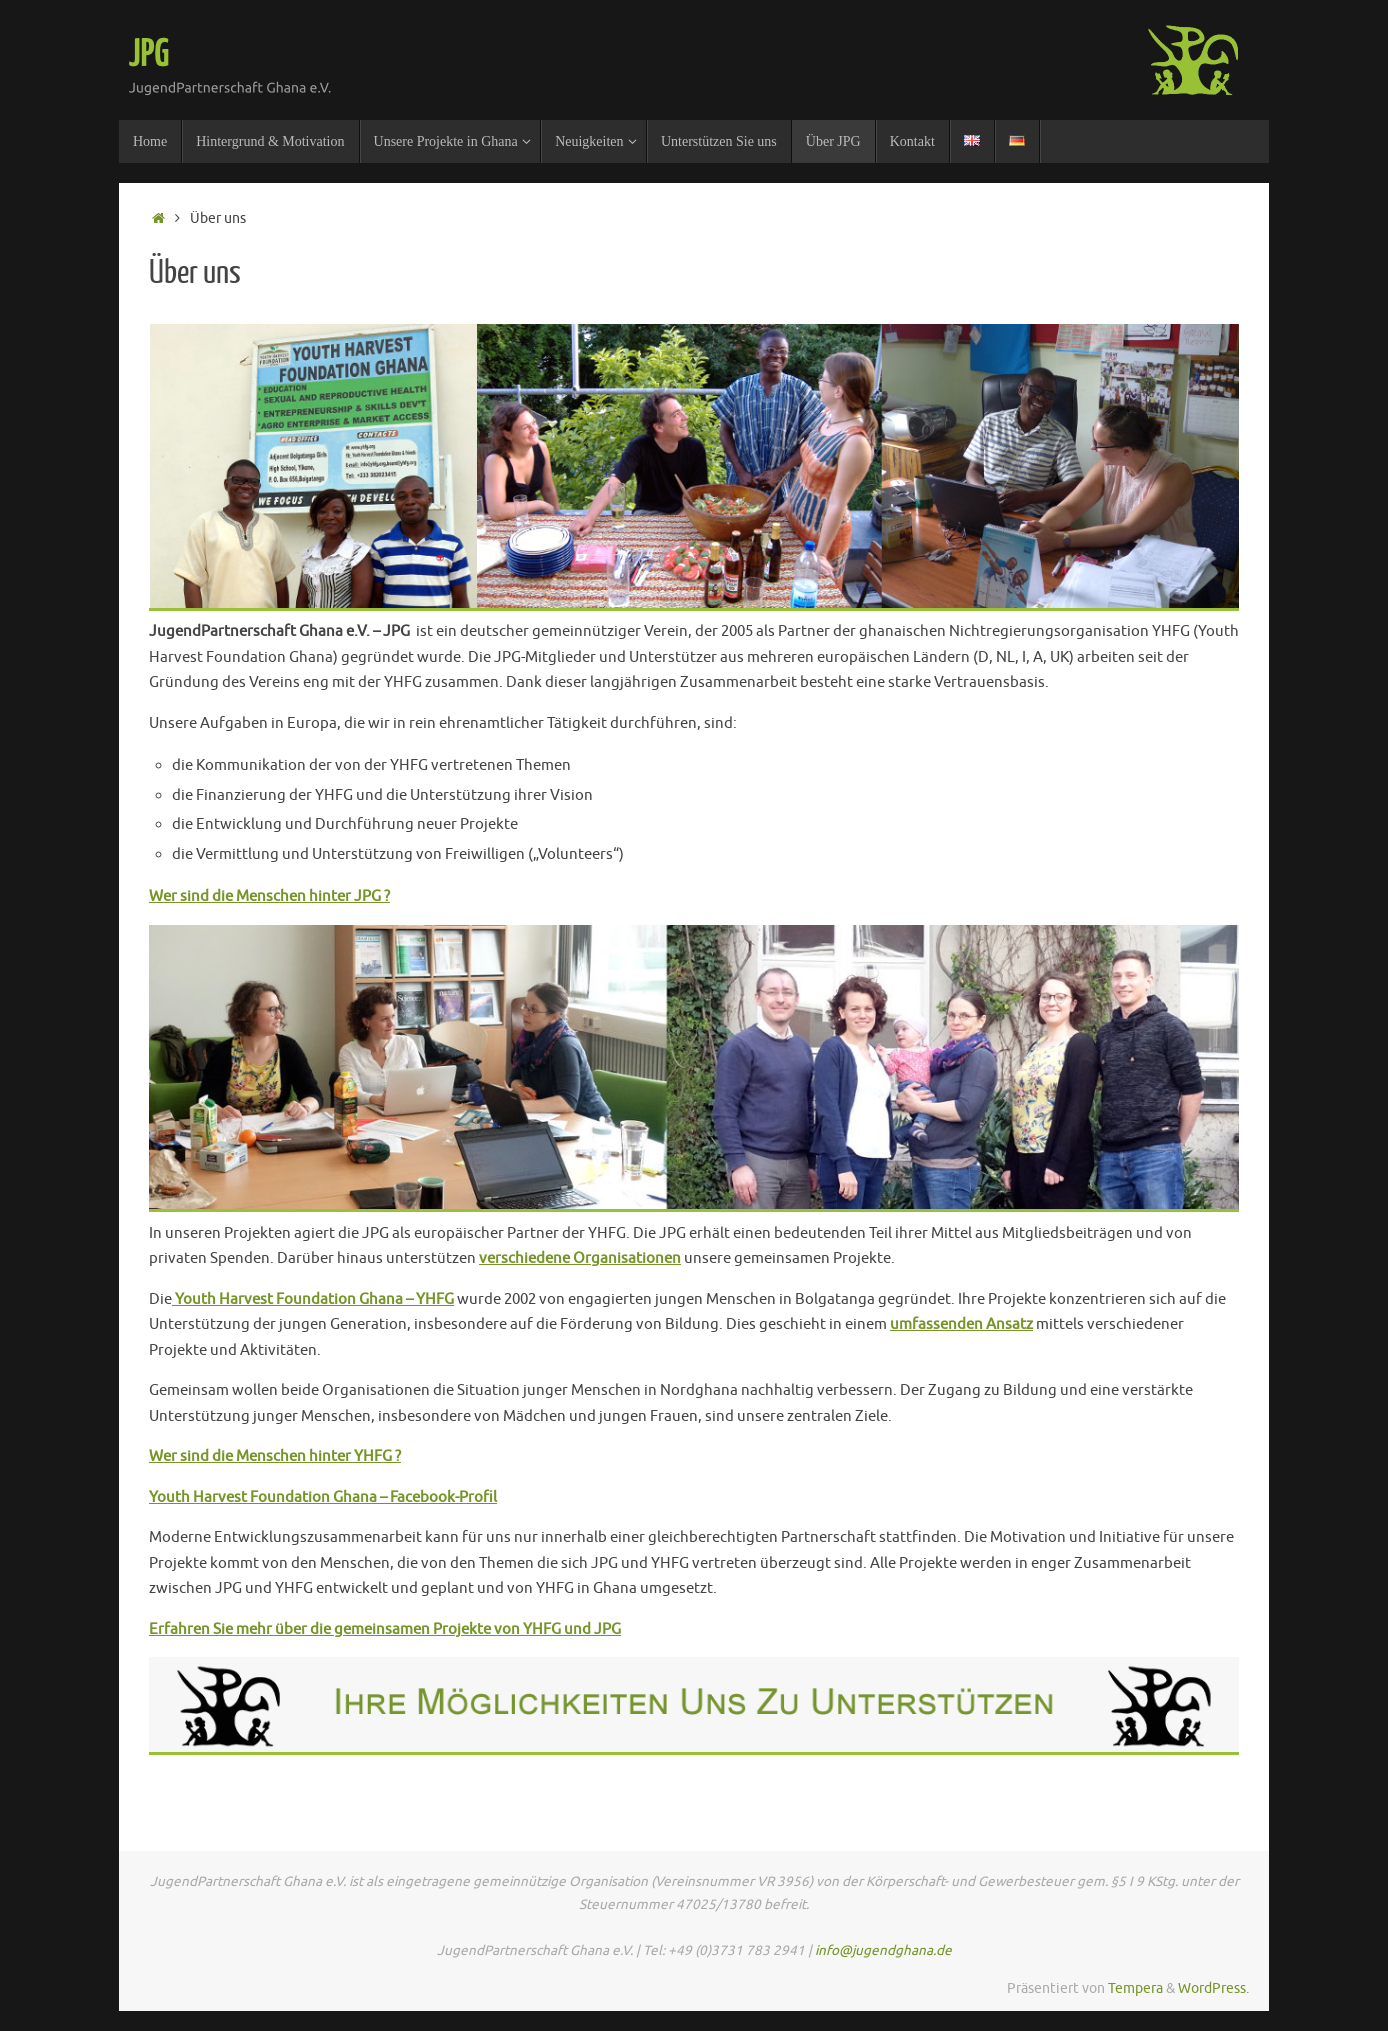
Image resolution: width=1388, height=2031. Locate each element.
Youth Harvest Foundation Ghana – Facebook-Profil (323, 1497)
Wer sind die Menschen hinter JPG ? (269, 896)
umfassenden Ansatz (961, 1324)
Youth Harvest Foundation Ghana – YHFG (313, 1299)
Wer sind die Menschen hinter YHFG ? (275, 1456)
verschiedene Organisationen (580, 1258)
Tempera (1135, 1988)
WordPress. (1213, 1988)
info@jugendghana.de (883, 1950)
